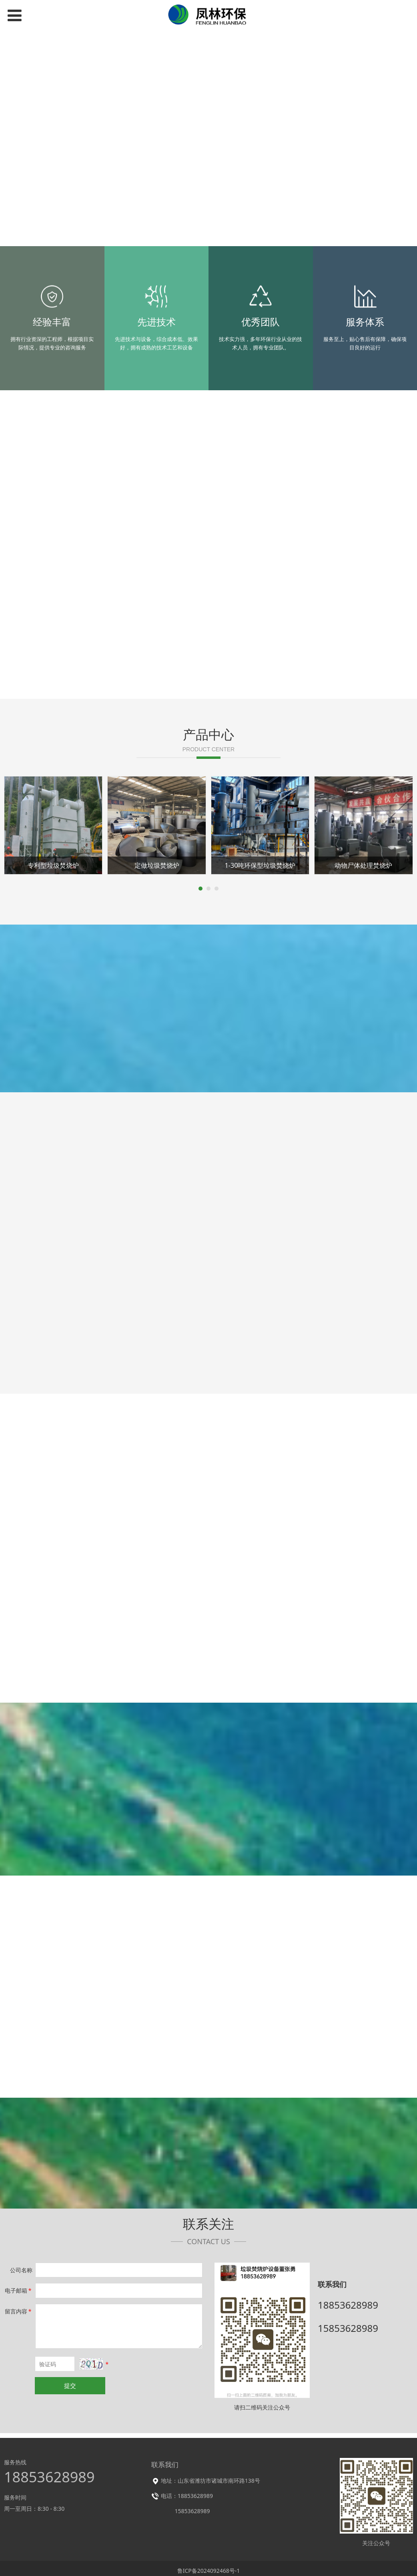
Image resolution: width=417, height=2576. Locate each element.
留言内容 (19, 2311)
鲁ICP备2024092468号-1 (208, 2570)
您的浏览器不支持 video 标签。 (208, 142)
